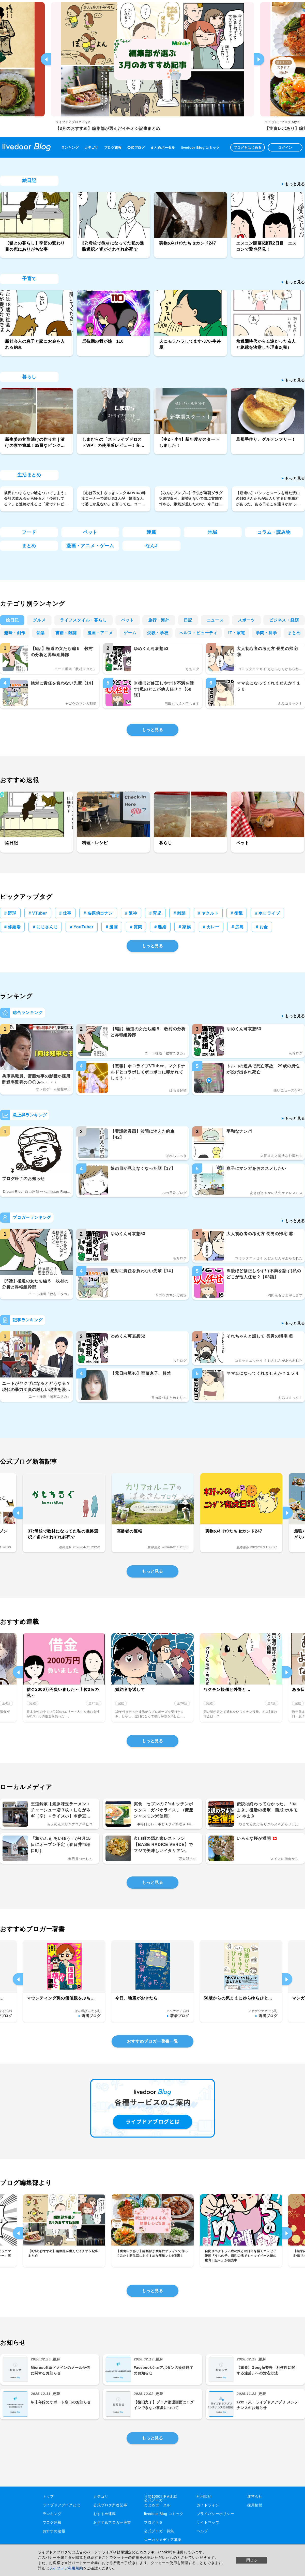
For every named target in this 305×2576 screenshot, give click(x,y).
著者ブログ (91, 2016)
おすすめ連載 (104, 2514)
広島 (239, 927)
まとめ (29, 545)
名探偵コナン (100, 913)
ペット (90, 532)
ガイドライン (208, 2505)
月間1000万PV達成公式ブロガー (160, 2498)
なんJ (151, 545)
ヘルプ (202, 2531)
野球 (12, 913)
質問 (138, 927)
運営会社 (254, 2496)
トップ (48, 2496)
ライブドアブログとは (61, 2505)
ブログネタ (153, 2522)
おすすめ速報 (54, 2531)
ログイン (285, 147)
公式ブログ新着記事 (110, 2505)
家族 (186, 927)
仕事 (67, 913)
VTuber (39, 913)
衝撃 (238, 913)
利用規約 (204, 2496)
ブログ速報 (113, 147)
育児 (157, 913)
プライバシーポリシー (215, 2514)
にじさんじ (47, 927)
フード (29, 532)
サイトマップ (208, 2522)
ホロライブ (269, 913)
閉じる (251, 2560)
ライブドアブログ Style (72, 122)
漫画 (113, 927)
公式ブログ (136, 147)
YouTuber (83, 927)
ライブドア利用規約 (66, 2568)
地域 (213, 532)
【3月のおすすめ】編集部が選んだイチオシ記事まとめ (107, 128)
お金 (264, 927)
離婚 (162, 927)
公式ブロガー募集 (159, 2531)
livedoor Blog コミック (200, 147)
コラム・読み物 (274, 532)
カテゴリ (91, 147)
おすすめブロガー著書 (112, 2522)
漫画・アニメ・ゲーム (90, 545)
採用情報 (254, 2505)
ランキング (70, 147)
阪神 (133, 913)
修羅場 (14, 927)
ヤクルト (210, 913)
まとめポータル (162, 147)
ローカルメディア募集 (163, 2539)
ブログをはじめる (248, 147)
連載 (151, 532)
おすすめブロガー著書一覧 (152, 2041)
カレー (213, 927)
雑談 (181, 913)
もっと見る (295, 184)
